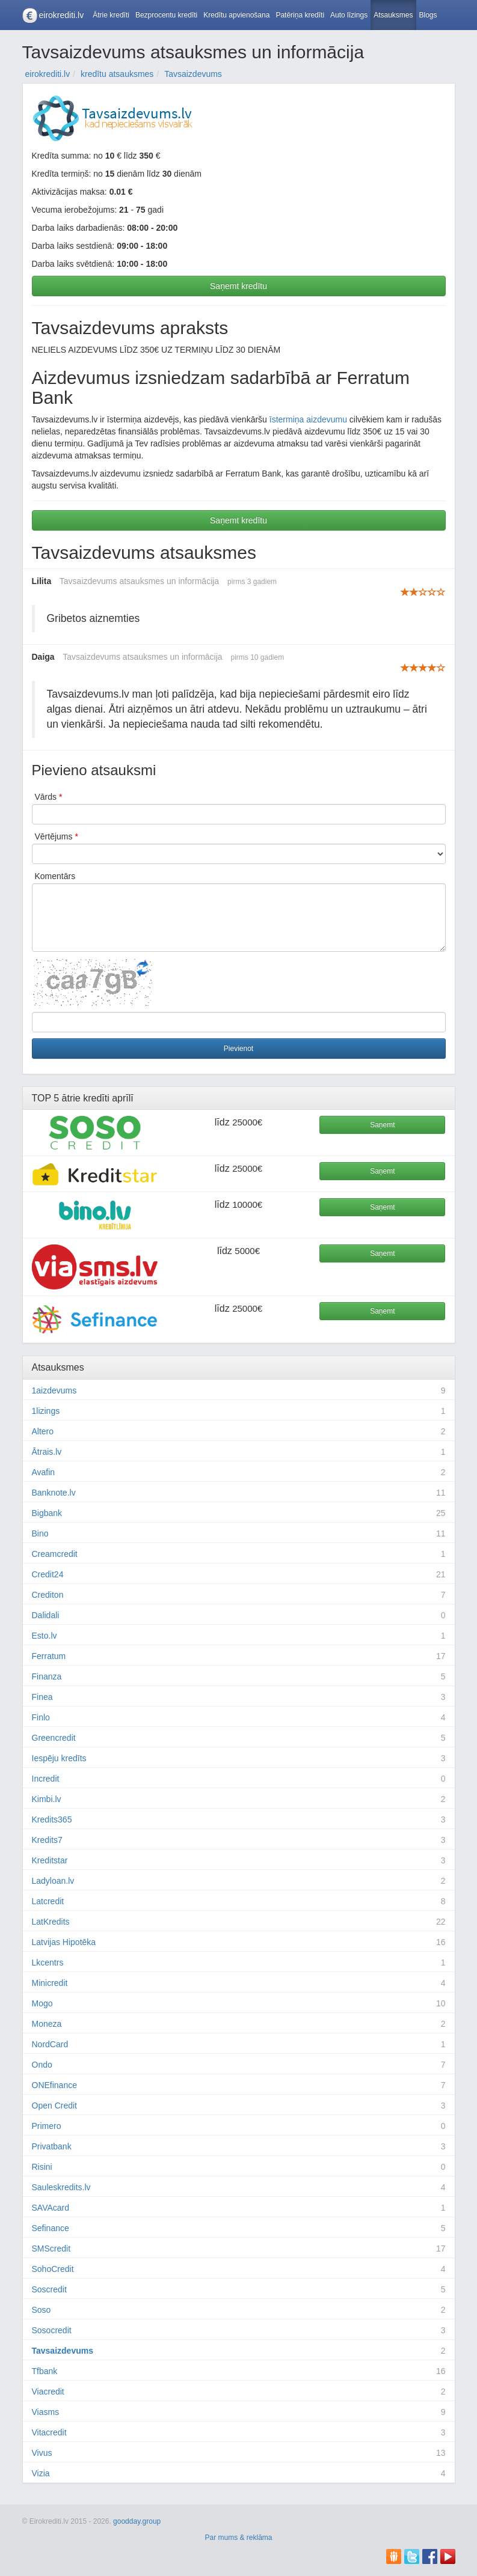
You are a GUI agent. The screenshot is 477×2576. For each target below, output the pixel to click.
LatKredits (51, 1921)
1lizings (46, 1411)
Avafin (43, 1472)
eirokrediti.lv (61, 15)
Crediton (48, 1595)
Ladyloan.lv (53, 1881)
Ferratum (49, 1656)
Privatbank (52, 2146)
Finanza (47, 1676)
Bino (40, 1533)
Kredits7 (47, 1840)
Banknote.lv (54, 1492)
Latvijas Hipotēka (64, 1942)
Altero (43, 1431)
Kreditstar (50, 1860)
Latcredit (48, 1901)
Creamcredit (55, 1554)
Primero (46, 2126)
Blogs (428, 15)
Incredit (46, 1778)
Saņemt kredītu (238, 286)
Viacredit (48, 2391)
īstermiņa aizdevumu (308, 419)
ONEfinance (54, 2085)
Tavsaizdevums (62, 2350)
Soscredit (49, 2289)
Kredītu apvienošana (236, 15)
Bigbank (47, 1513)
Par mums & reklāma (238, 2537)
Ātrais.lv (47, 1452)
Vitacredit (49, 2432)
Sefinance (50, 2228)
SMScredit (51, 2248)
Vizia (41, 2473)
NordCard (50, 2044)
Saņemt (382, 1125)
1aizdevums (54, 1390)
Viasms (46, 2412)
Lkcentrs (48, 1962)
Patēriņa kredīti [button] (299, 15)
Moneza (47, 2024)
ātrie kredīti (85, 1098)
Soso (41, 2310)
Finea (42, 1697)
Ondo (42, 2064)
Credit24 (48, 1574)
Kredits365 (52, 1819)
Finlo (41, 1717)
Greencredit (54, 1738)
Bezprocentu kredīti (166, 15)
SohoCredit (53, 2269)
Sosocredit (52, 2330)
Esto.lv (44, 1635)
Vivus (42, 2453)
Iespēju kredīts (59, 1758)
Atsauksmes (393, 15)
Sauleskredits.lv (61, 2187)
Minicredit (50, 1983)
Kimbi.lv (46, 1799)
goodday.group (137, 2521)
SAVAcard (51, 2207)
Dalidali (46, 1615)
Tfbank (45, 2371)
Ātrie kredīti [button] (111, 15)
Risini (42, 2167)
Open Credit (54, 2105)
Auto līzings (349, 15)
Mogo (42, 2003)
